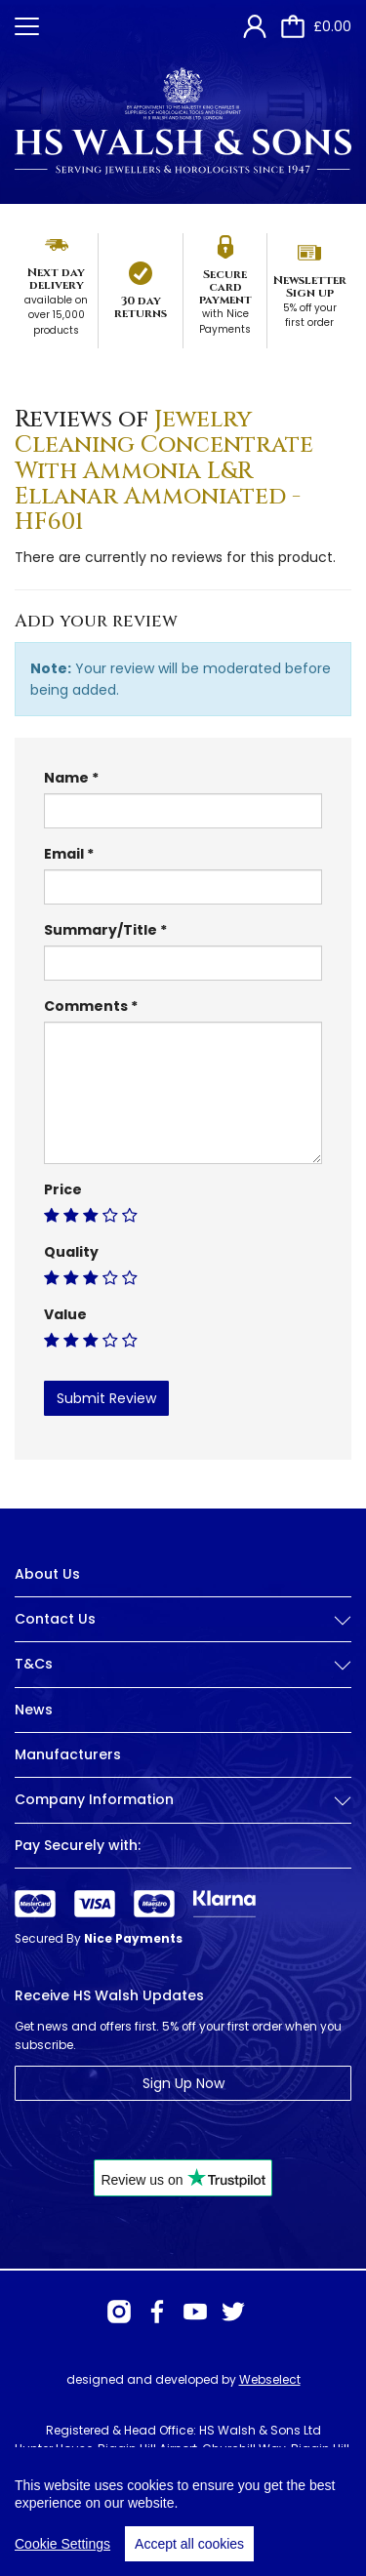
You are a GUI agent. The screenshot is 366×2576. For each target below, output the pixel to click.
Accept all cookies (189, 2556)
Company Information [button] (183, 1799)
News (34, 1709)
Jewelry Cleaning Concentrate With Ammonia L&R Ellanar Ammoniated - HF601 (164, 471)
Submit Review (106, 1398)
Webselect (270, 2379)
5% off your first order (310, 316)
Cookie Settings (62, 2556)
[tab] (183, 1634)
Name (66, 777)
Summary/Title (100, 930)
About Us (47, 1574)
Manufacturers (68, 1754)
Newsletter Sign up (309, 286)
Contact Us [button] (183, 1619)
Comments (86, 1006)
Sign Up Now (183, 2083)
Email (64, 854)
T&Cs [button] (183, 1664)
